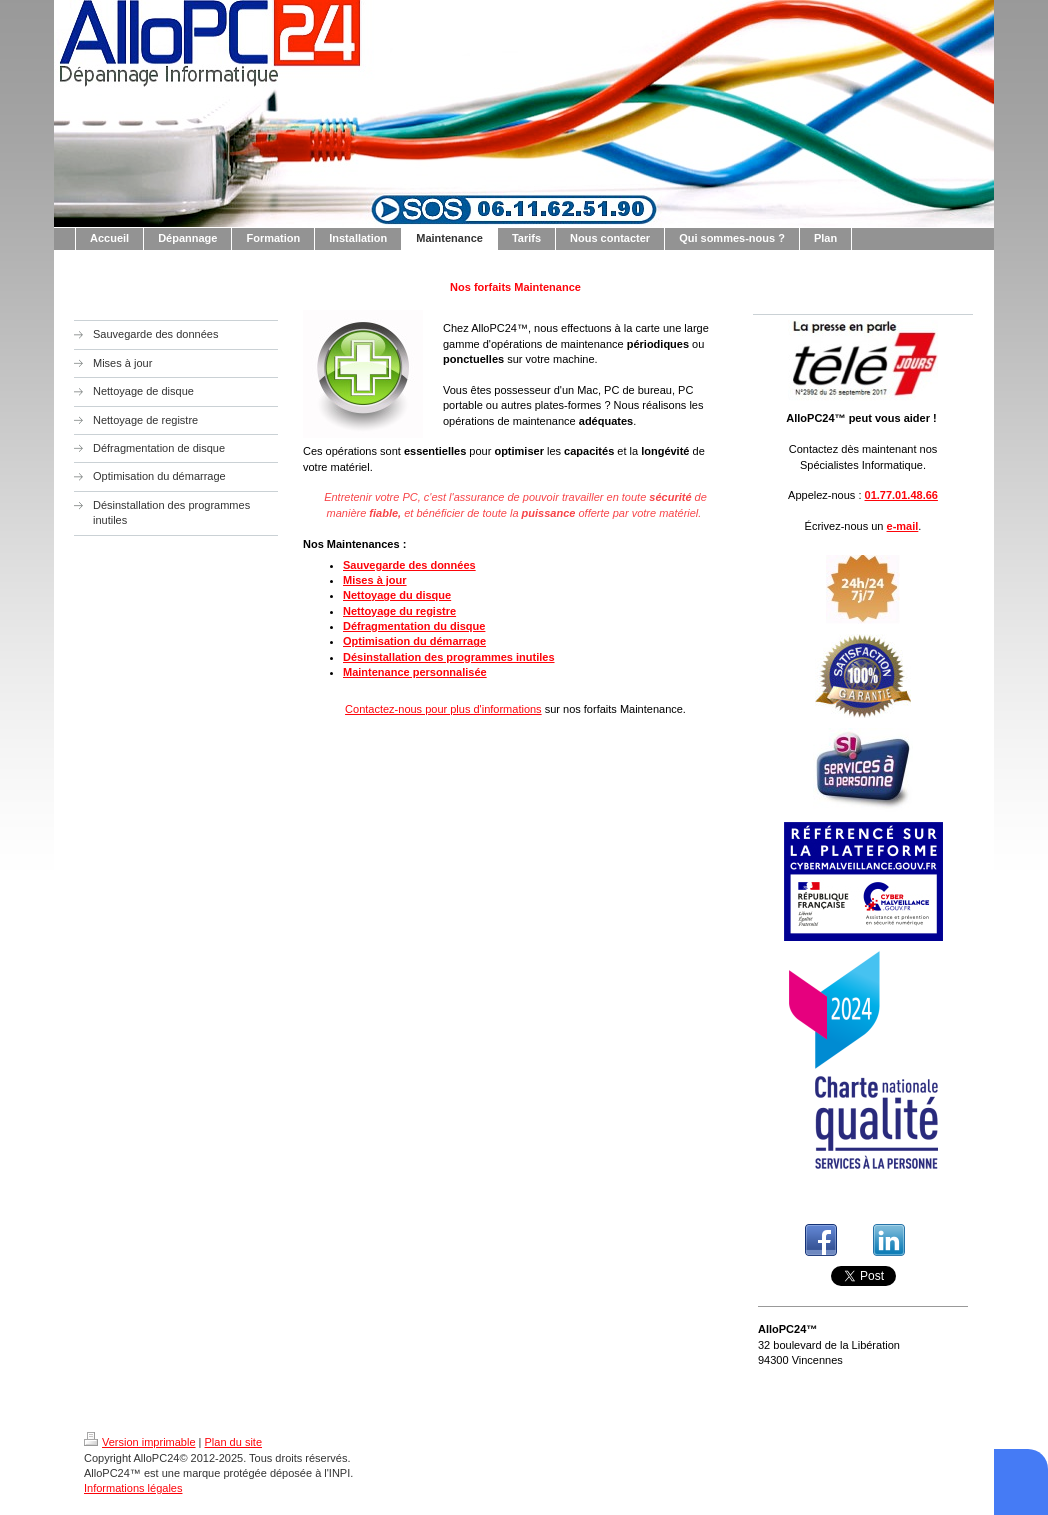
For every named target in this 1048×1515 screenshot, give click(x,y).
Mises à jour (375, 580)
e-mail (903, 526)
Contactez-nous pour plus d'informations (443, 709)
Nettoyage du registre (399, 611)
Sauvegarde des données (409, 565)
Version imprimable (140, 1442)
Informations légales (133, 1488)
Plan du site (233, 1442)
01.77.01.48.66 (901, 495)
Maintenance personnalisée (415, 672)
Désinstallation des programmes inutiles (449, 657)
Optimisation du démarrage (414, 641)
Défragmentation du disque (414, 626)
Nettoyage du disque (397, 595)
